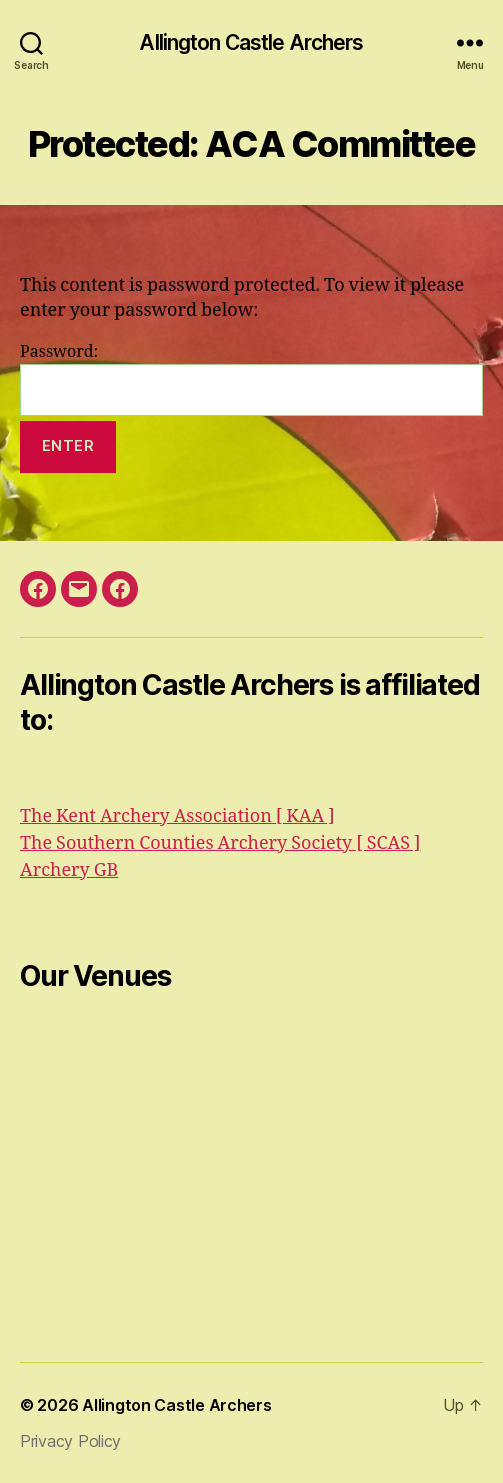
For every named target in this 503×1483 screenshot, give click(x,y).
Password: (251, 378)
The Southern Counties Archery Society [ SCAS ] (220, 843)
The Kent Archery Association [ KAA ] (177, 816)
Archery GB (69, 870)
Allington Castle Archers (251, 42)
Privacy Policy (70, 1441)
